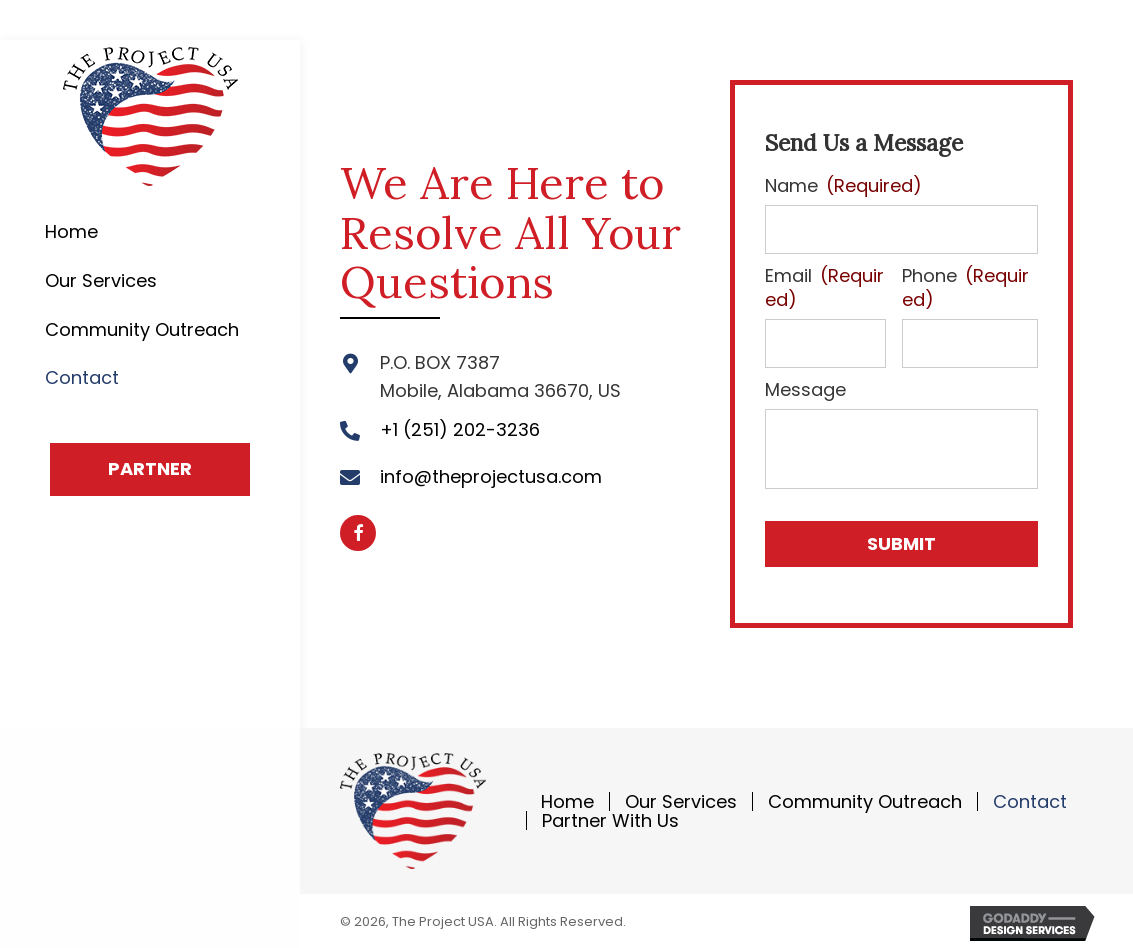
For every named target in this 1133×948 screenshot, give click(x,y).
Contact (1030, 798)
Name (843, 185)
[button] (150, 469)
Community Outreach (865, 798)
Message (805, 386)
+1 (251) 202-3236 (460, 428)
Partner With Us (610, 817)
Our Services (681, 798)
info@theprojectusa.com (491, 475)
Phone (965, 286)
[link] (150, 232)
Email (824, 286)
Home (567, 798)
